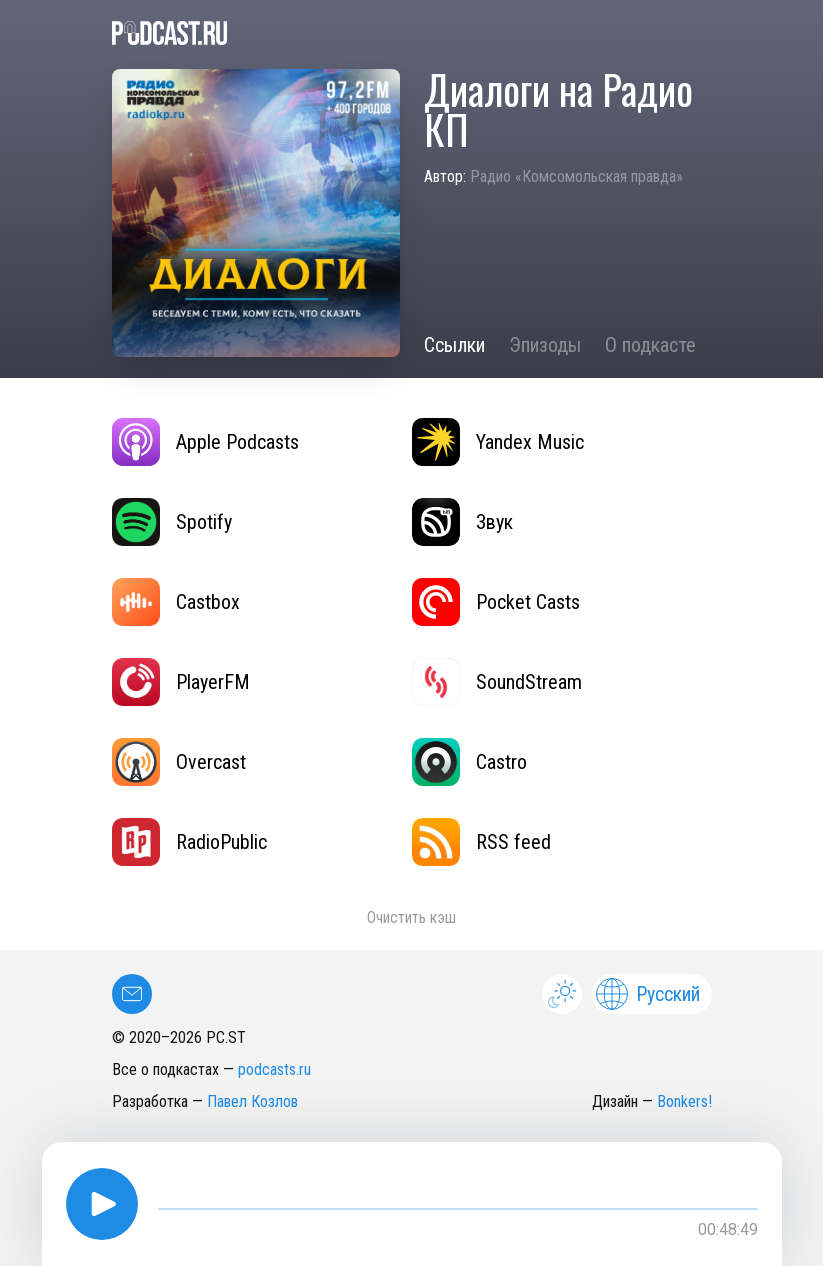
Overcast (179, 762)
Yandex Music (498, 442)
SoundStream (497, 682)
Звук (462, 522)
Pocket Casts (496, 602)
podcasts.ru (274, 1069)
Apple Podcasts (205, 442)
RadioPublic (189, 842)
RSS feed (481, 842)
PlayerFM (181, 682)
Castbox (176, 602)
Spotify (172, 522)
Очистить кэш (411, 917)
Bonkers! (684, 1101)
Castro (469, 762)
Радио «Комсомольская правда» (576, 176)
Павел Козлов (252, 1101)
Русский (648, 994)
